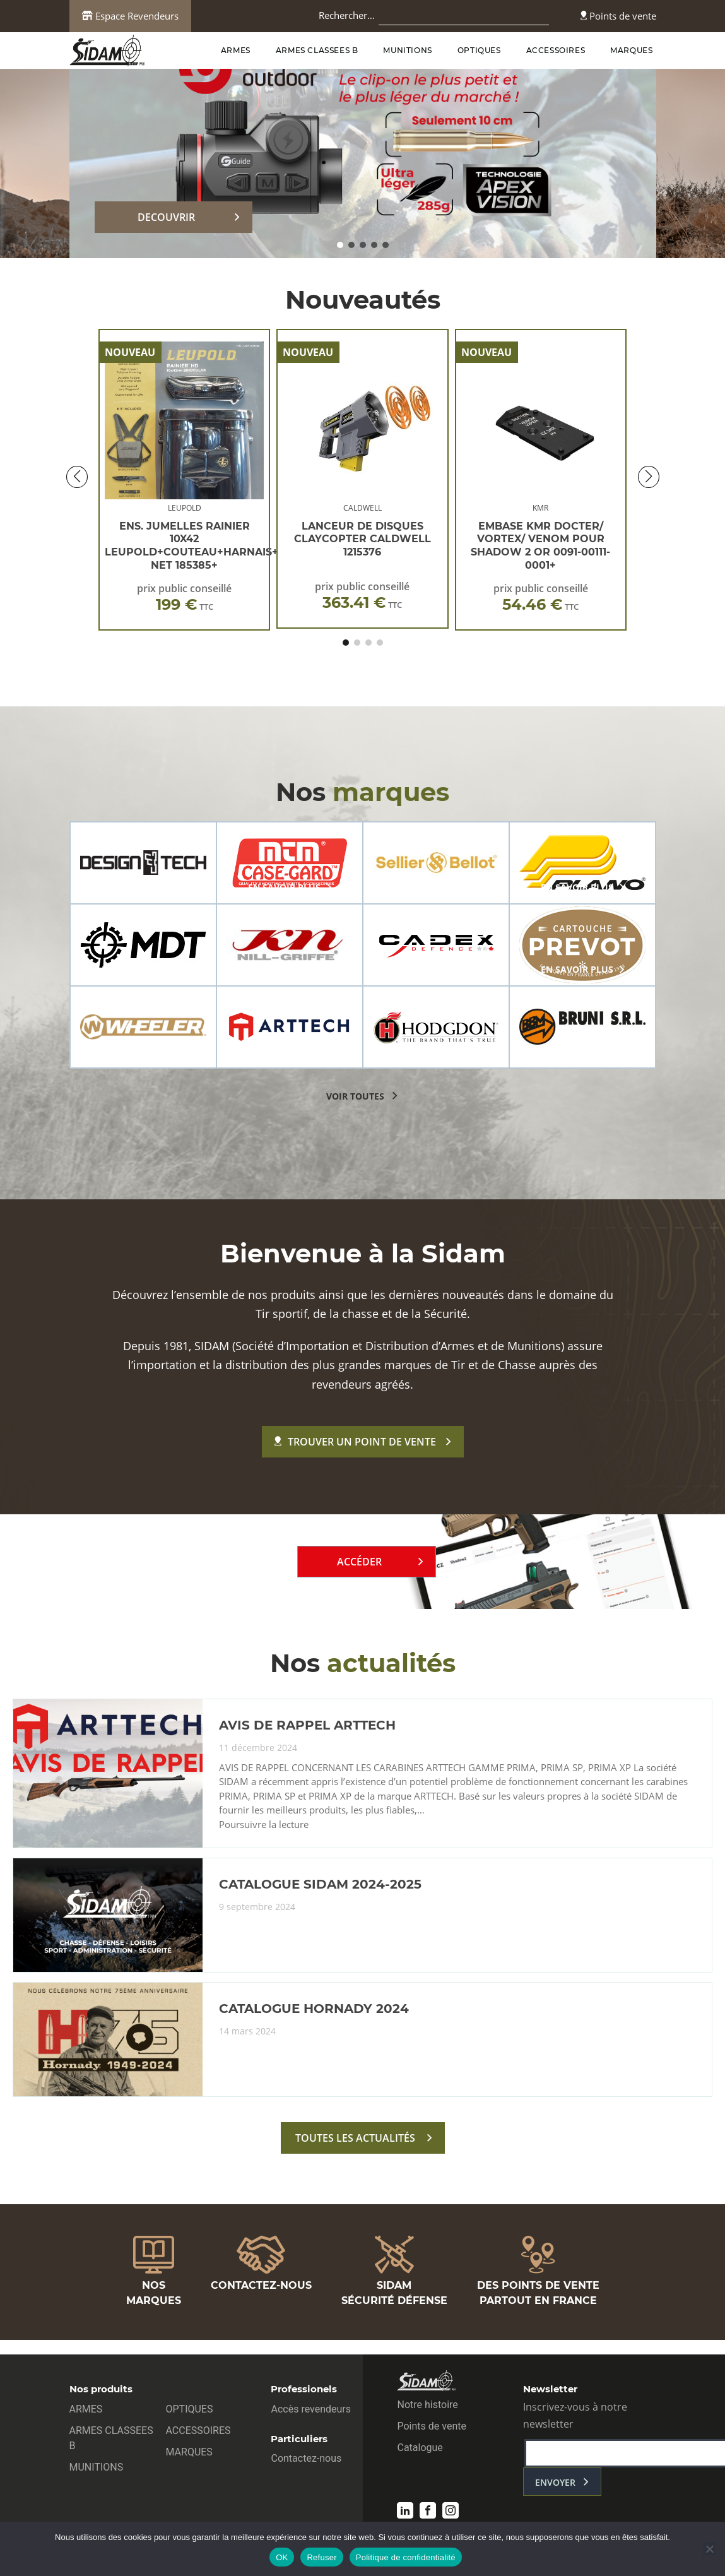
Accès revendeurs (311, 2409)
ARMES (236, 50)
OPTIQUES (479, 50)
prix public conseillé (184, 597)
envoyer (555, 2482)
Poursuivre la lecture (264, 1825)
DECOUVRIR (166, 217)
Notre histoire (427, 2405)
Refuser (321, 2557)
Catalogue (419, 2448)
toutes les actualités (355, 2138)
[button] (340, 245)
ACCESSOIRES (556, 50)
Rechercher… (347, 15)
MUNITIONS (407, 50)
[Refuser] (709, 2549)
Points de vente (618, 15)
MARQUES (631, 50)
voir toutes (355, 1096)
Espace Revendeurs (130, 15)
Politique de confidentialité (406, 2557)
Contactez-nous (306, 2458)
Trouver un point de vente (355, 1442)
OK (282, 2557)
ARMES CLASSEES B (317, 50)
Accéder (359, 1562)
